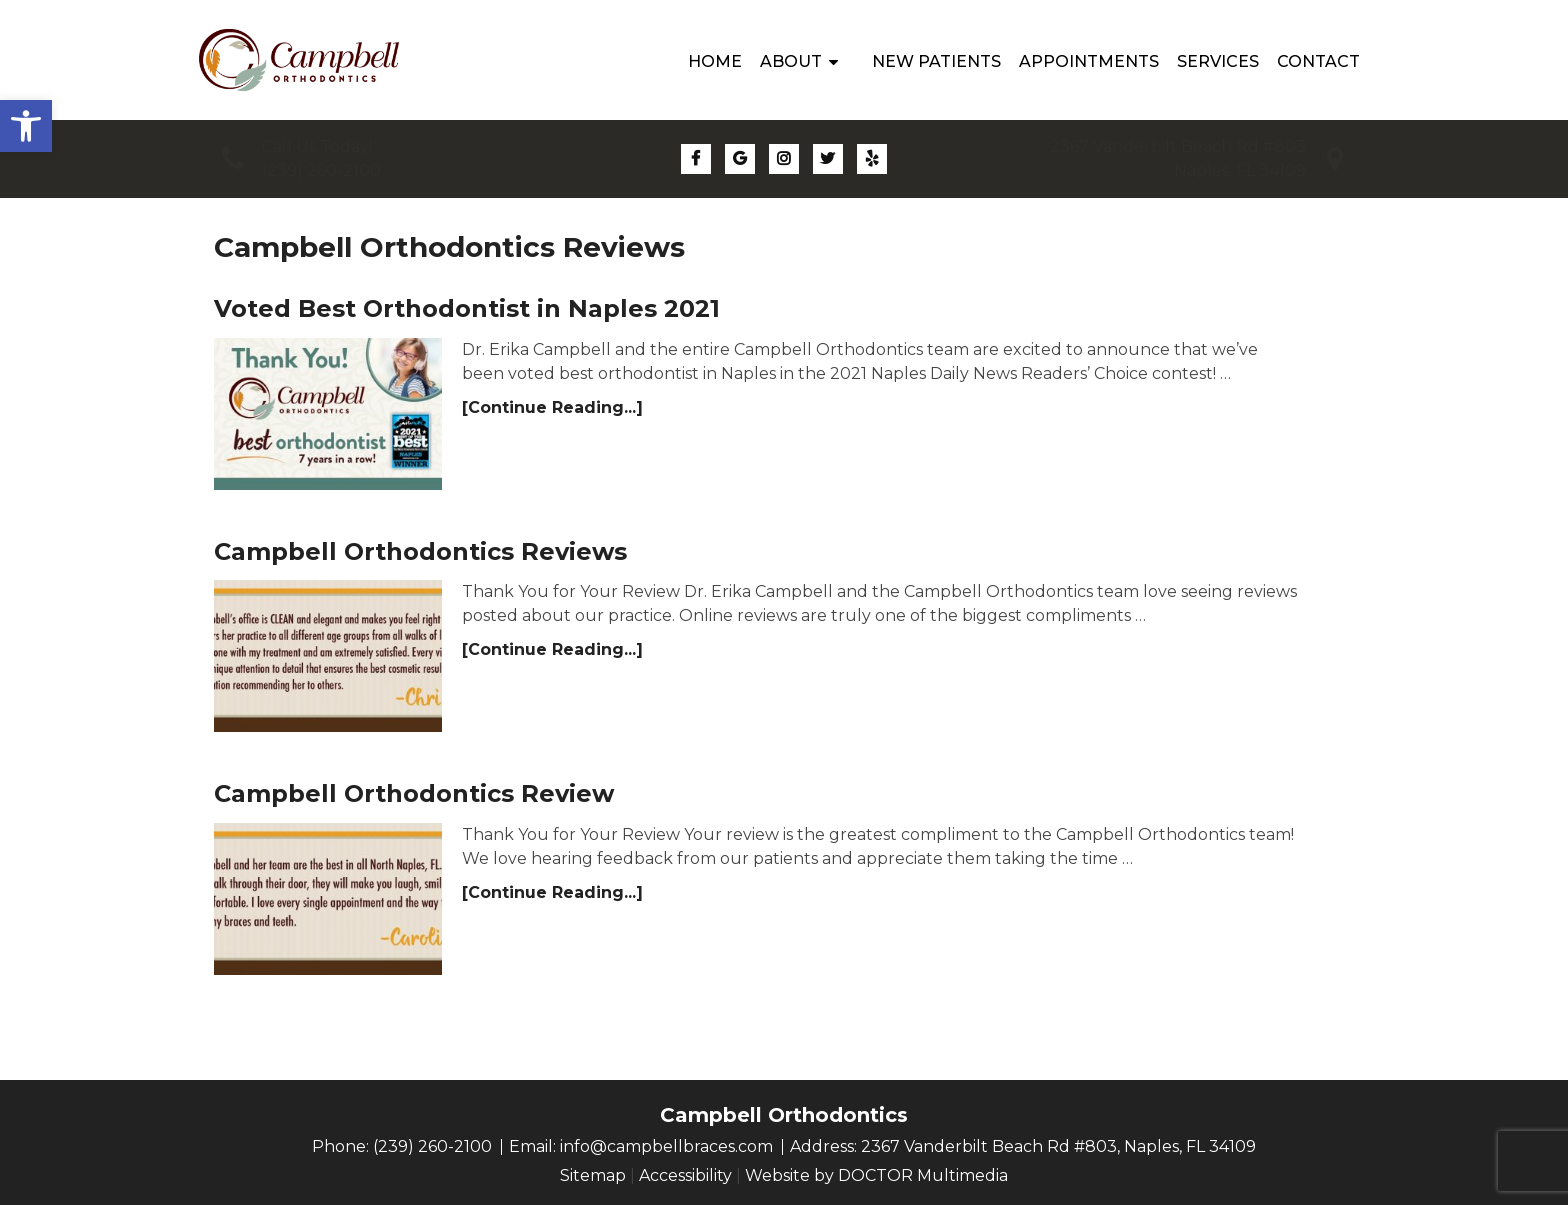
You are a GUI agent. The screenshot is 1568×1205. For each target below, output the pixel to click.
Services (1218, 61)
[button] (26, 126)
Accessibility (685, 1175)
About (791, 61)
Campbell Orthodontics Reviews (420, 551)
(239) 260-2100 (321, 170)
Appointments (1089, 61)
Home (715, 61)
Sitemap (593, 1175)
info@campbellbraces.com (666, 1146)
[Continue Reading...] (552, 407)
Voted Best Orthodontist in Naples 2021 (467, 308)
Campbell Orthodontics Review (414, 793)
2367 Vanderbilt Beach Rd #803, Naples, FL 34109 (1058, 1146)
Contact (1318, 61)
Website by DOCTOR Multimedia (876, 1175)
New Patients (936, 61)
